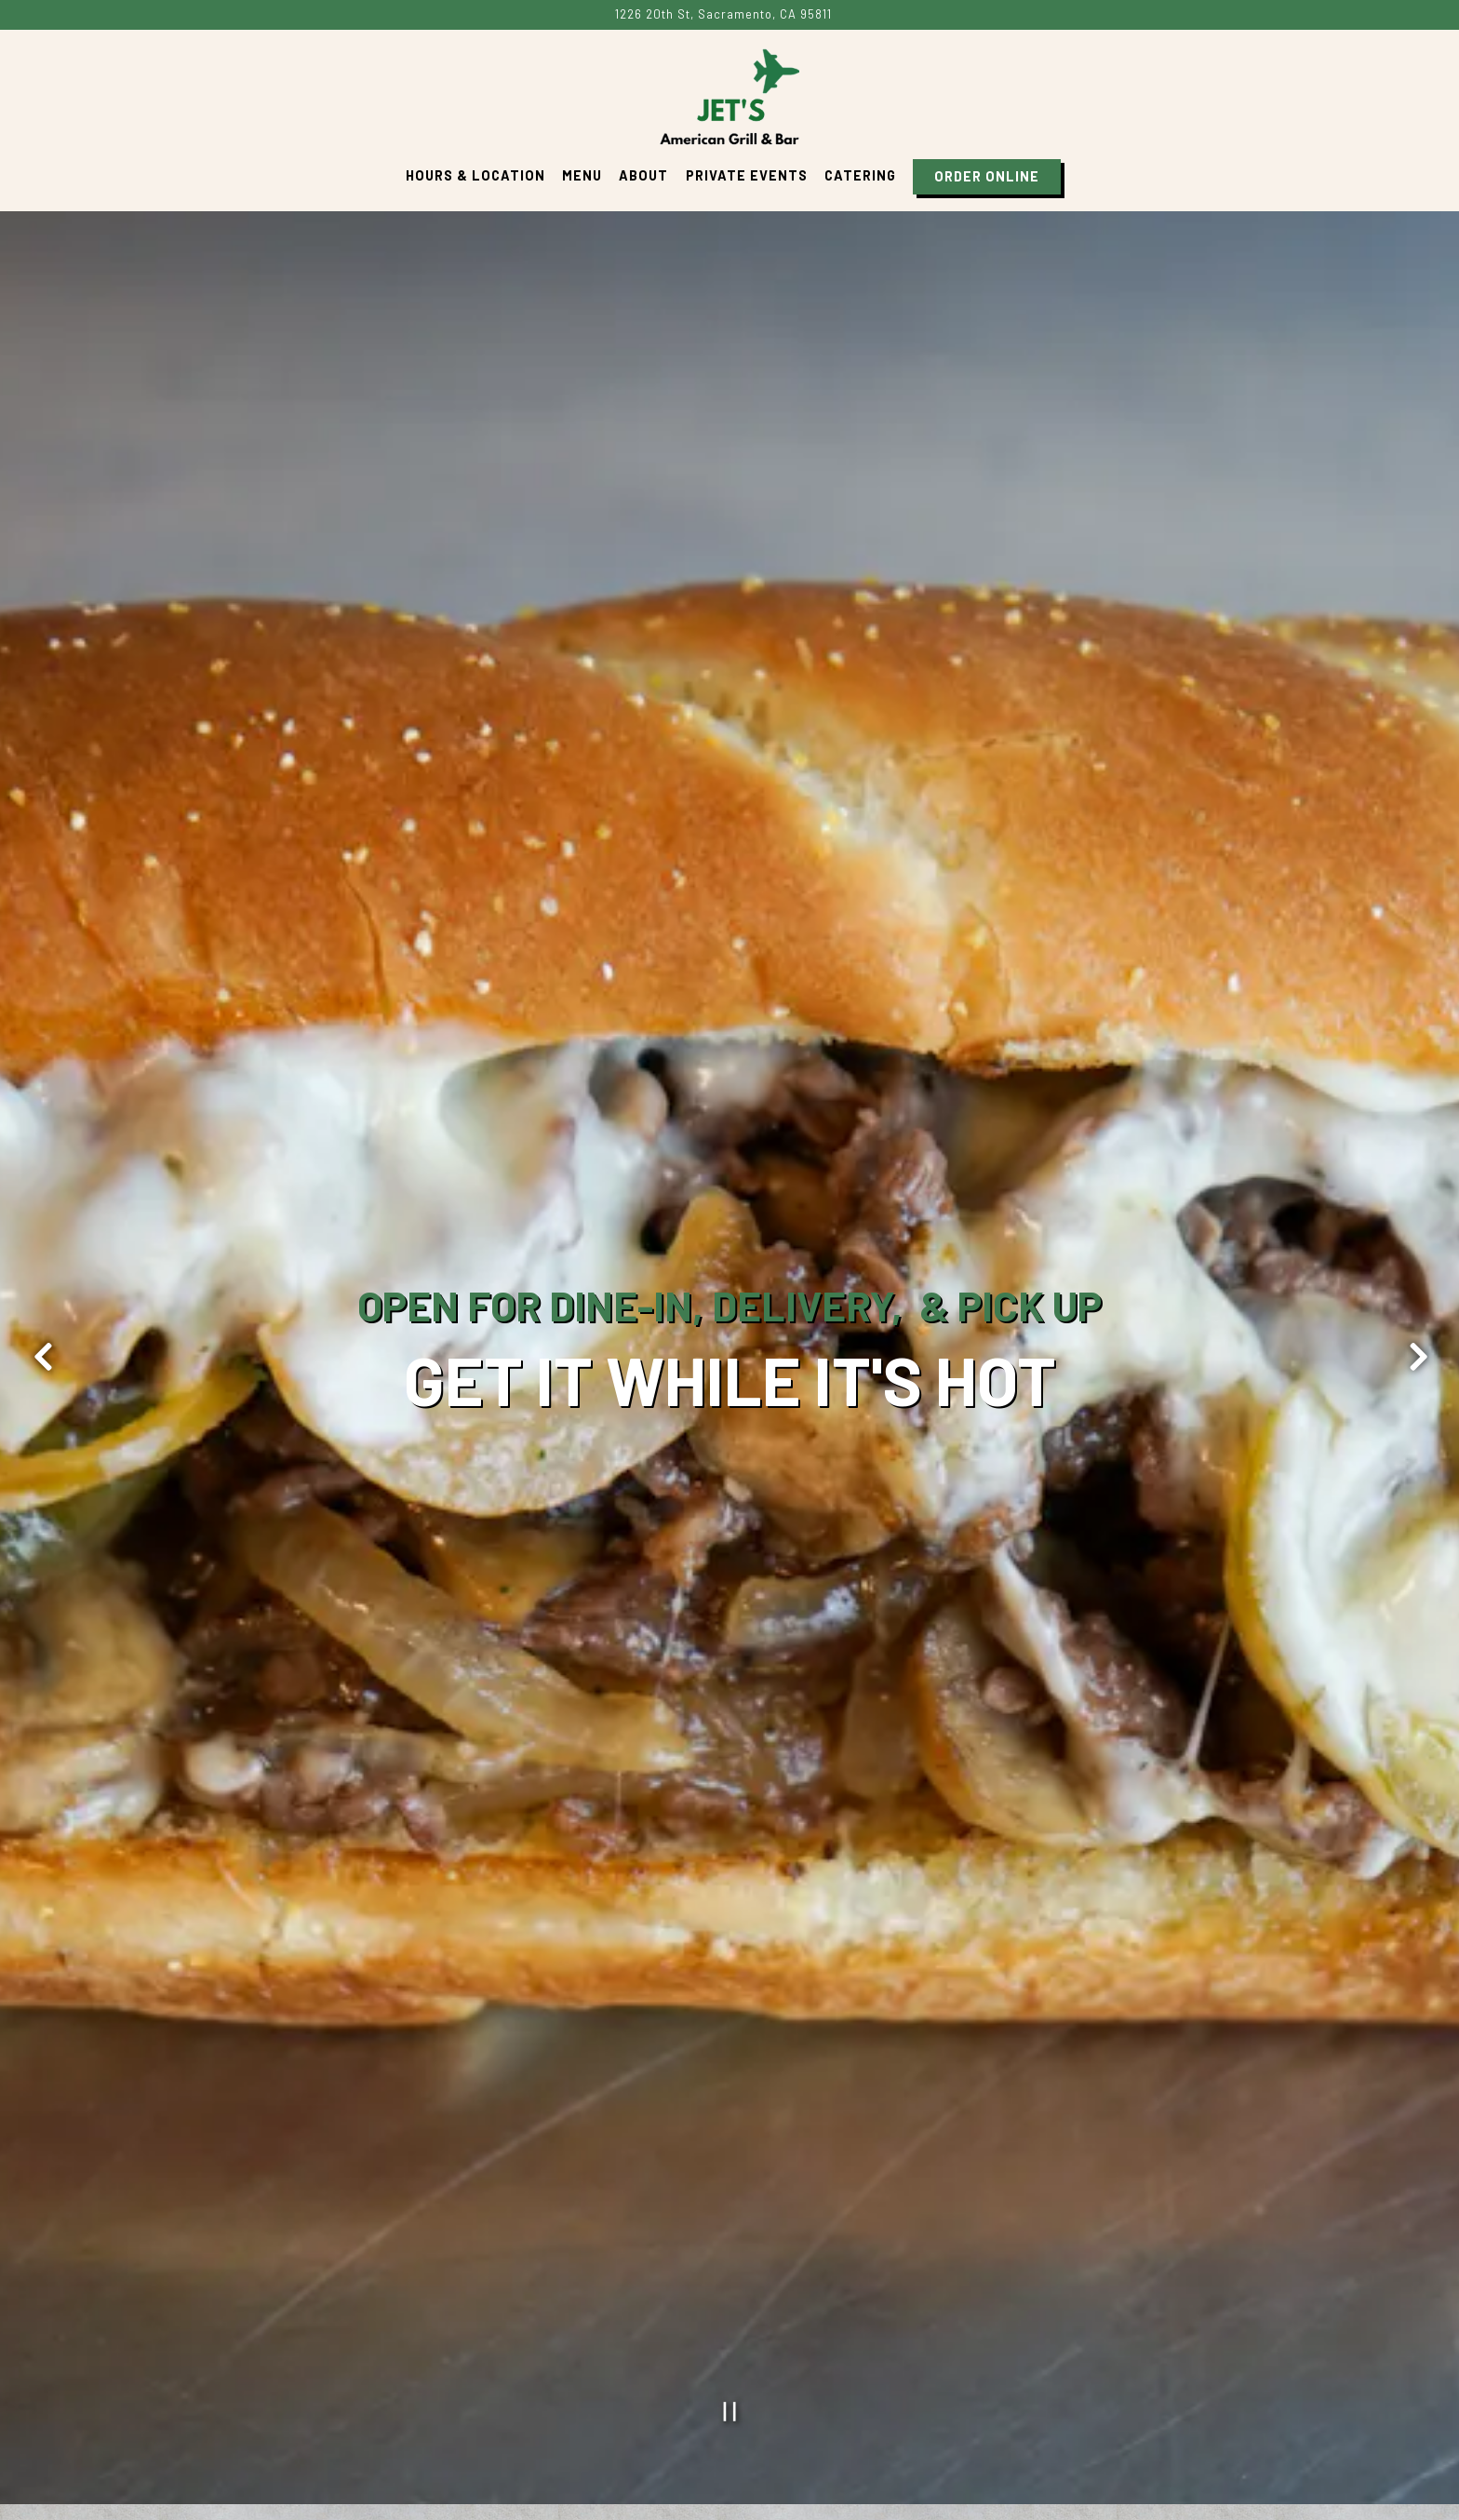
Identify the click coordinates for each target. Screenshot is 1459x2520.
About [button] (643, 175)
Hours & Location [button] (475, 175)
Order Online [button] (986, 176)
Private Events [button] (747, 175)
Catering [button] (860, 175)
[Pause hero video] (730, 2172)
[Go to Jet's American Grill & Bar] (723, 14)
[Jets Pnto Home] (729, 94)
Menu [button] (582, 175)
